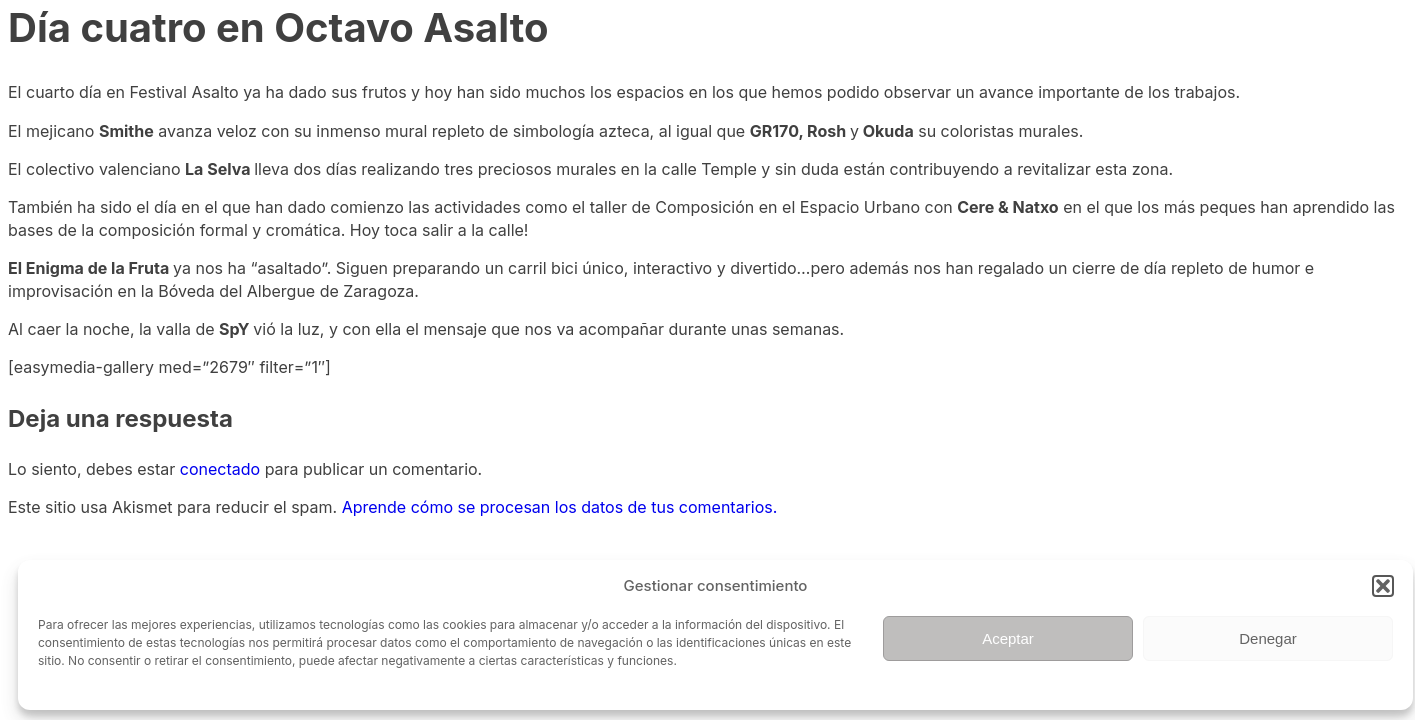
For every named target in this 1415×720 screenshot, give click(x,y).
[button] (1383, 586)
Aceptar (1008, 638)
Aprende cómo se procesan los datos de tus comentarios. (560, 507)
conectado (220, 469)
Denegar (1268, 638)
